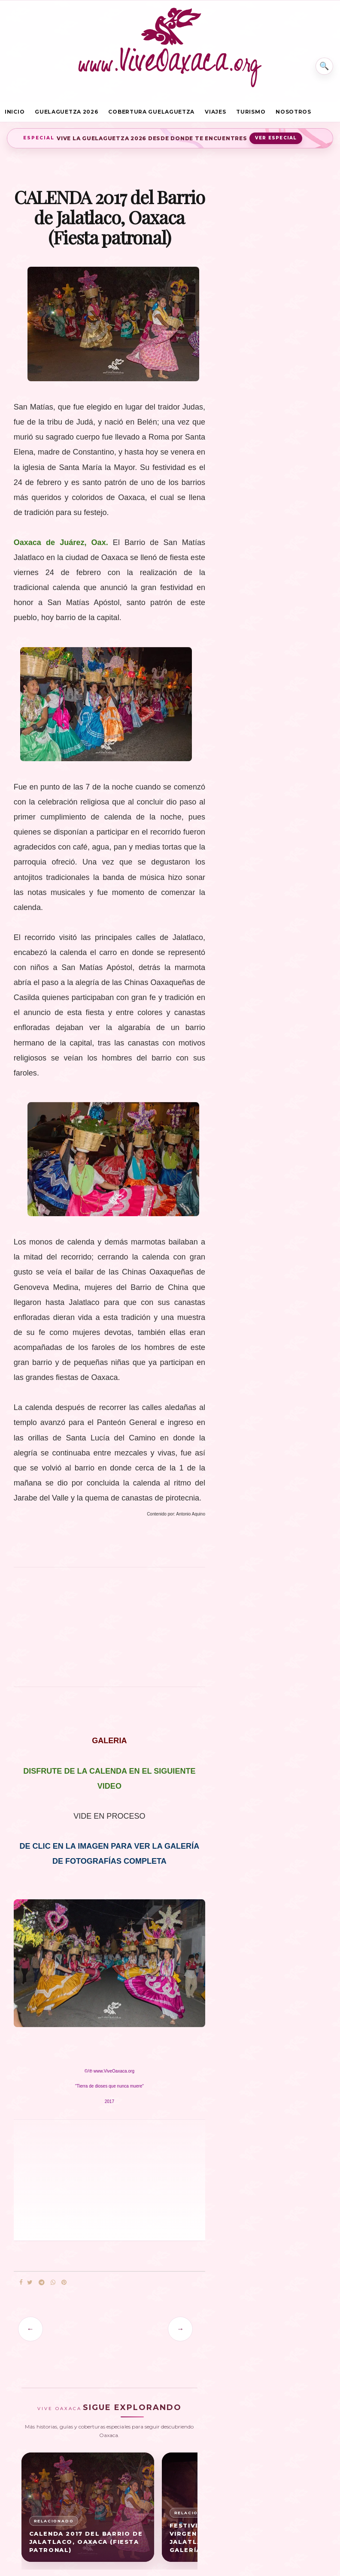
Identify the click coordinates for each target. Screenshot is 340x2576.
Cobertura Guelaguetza (151, 112)
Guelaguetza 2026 (66, 112)
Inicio (14, 112)
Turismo (250, 112)
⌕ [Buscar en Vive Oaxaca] (322, 62)
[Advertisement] (109, 1635)
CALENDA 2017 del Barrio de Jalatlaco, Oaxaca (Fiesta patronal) (86, 2545)
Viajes (215, 112)
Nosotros (293, 112)
